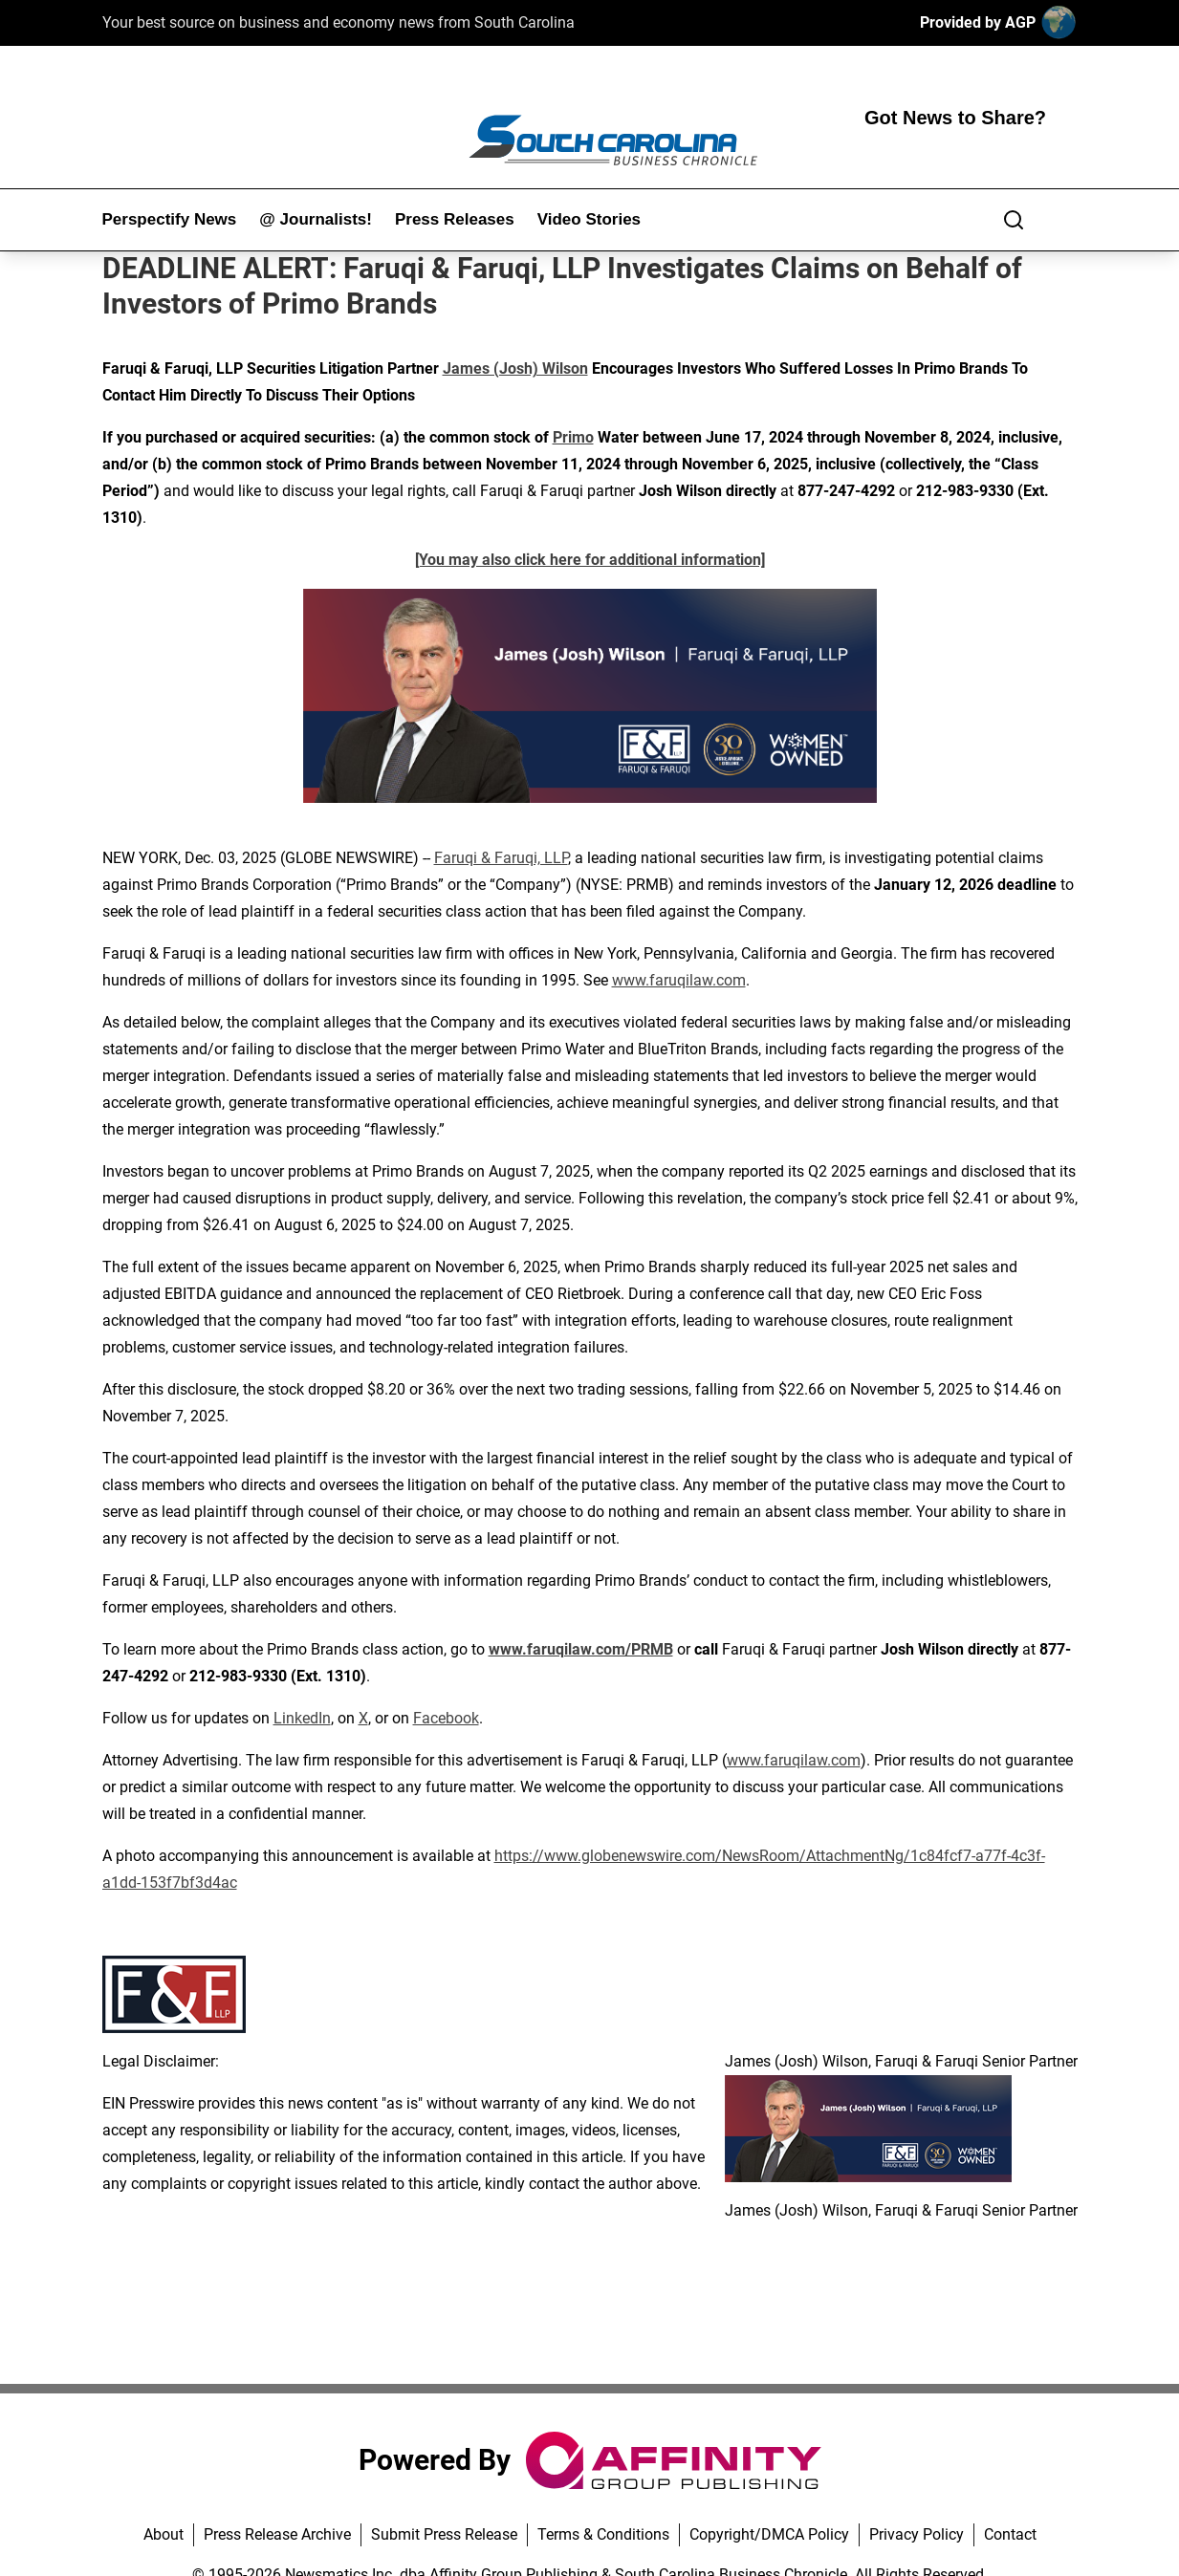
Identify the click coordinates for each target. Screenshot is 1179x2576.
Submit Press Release (444, 2534)
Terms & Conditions (603, 2534)
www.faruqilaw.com (679, 980)
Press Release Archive (277, 2534)
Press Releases (454, 219)
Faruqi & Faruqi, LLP (501, 858)
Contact (1010, 2534)
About (163, 2534)
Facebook (446, 1718)
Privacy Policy (916, 2534)
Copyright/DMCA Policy (769, 2534)
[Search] (1014, 220)
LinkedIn (302, 1718)
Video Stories (589, 219)
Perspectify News (169, 219)
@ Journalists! (315, 219)
